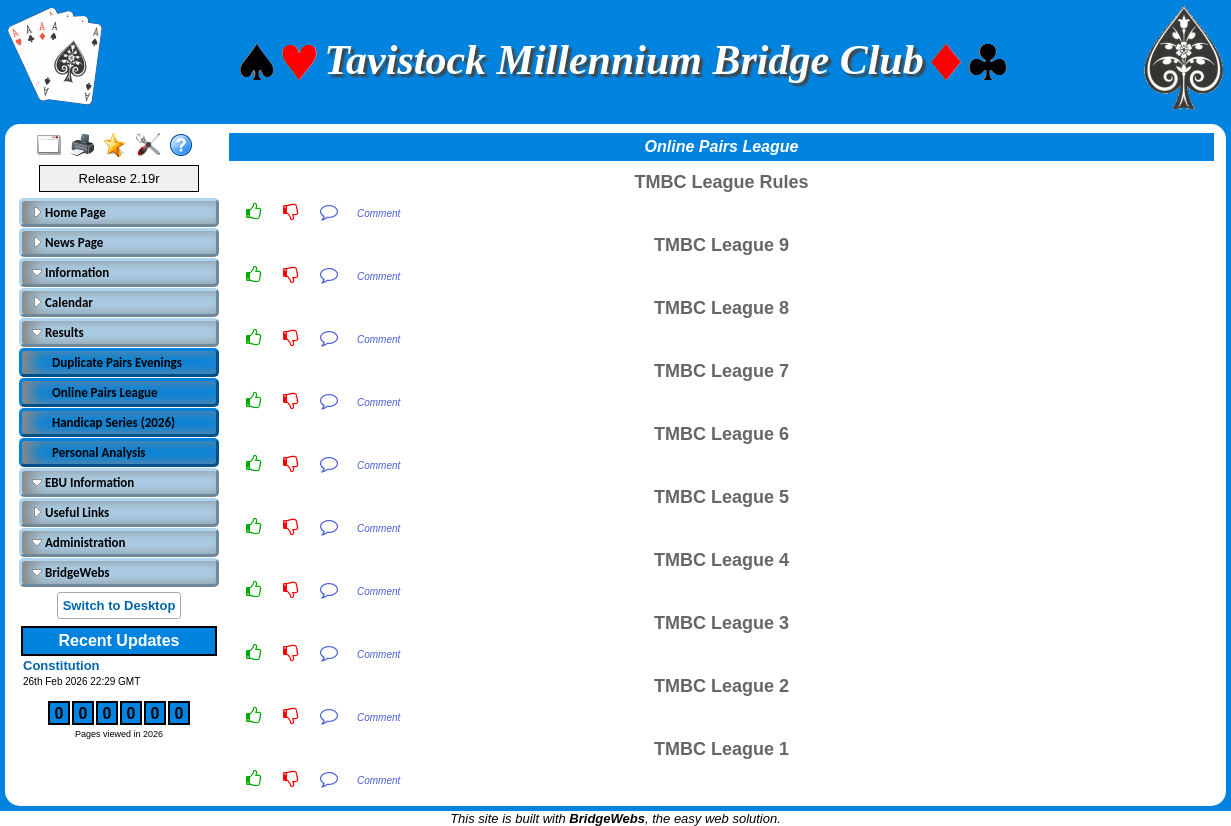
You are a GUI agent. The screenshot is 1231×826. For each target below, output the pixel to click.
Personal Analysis (99, 452)
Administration (78, 542)
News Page (67, 242)
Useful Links (70, 512)
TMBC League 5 (721, 497)
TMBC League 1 (721, 749)
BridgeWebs (71, 572)
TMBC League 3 (721, 623)
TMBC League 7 (721, 371)
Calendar (62, 302)
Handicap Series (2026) (113, 422)
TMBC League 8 (721, 308)
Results (58, 332)
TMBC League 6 (721, 434)
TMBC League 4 (721, 560)
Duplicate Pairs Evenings (117, 362)
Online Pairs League (105, 392)
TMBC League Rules (721, 182)
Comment (378, 213)
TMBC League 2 (721, 686)
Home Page (69, 212)
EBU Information (83, 482)
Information (70, 272)
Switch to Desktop (119, 605)
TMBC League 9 (721, 245)
